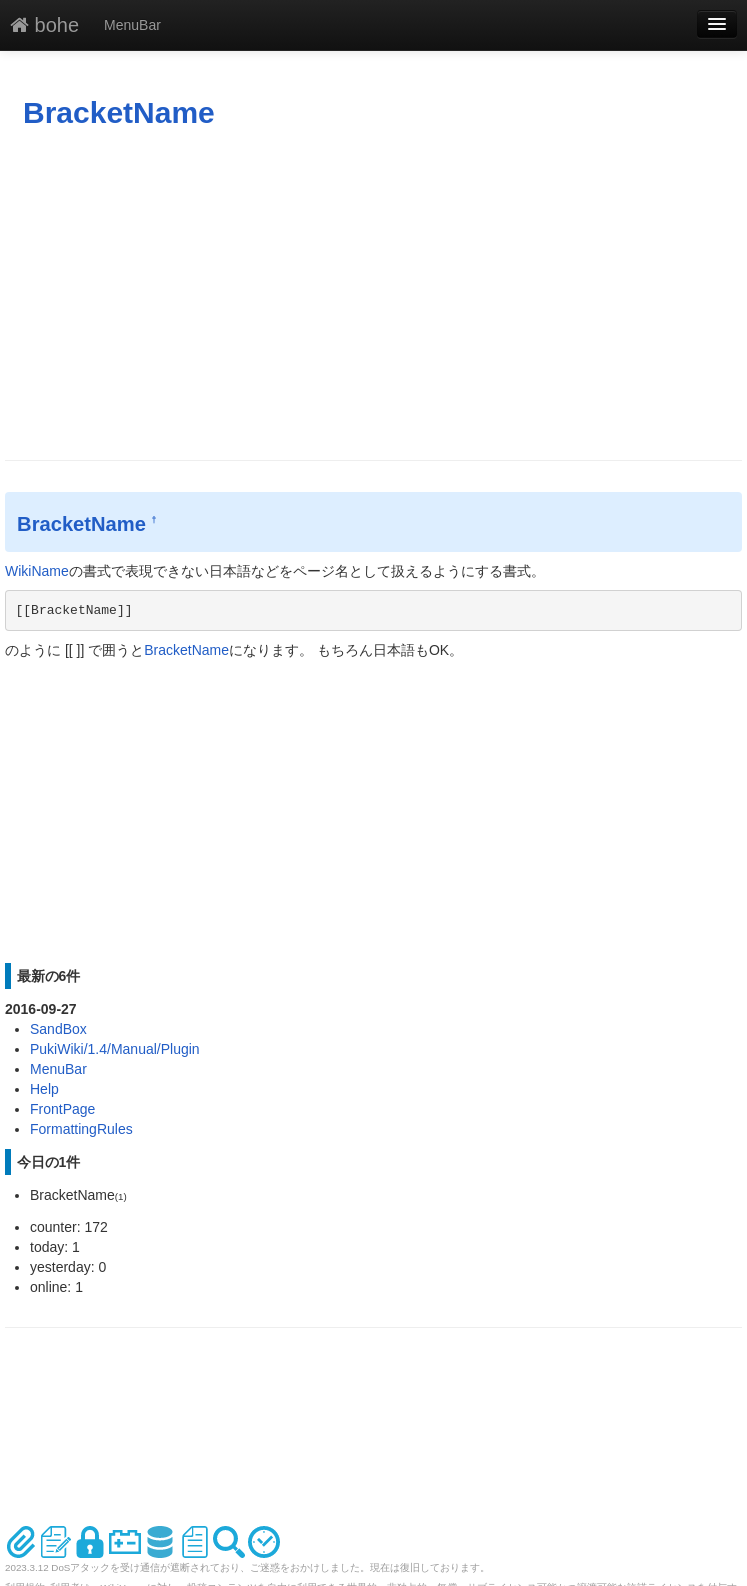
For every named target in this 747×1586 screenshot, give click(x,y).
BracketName (119, 112)
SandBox (58, 1029)
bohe (44, 25)
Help (44, 1089)
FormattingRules (81, 1129)
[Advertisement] (373, 295)
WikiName (37, 571)
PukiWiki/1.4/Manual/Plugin (115, 1049)
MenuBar (132, 25)
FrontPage (62, 1109)
